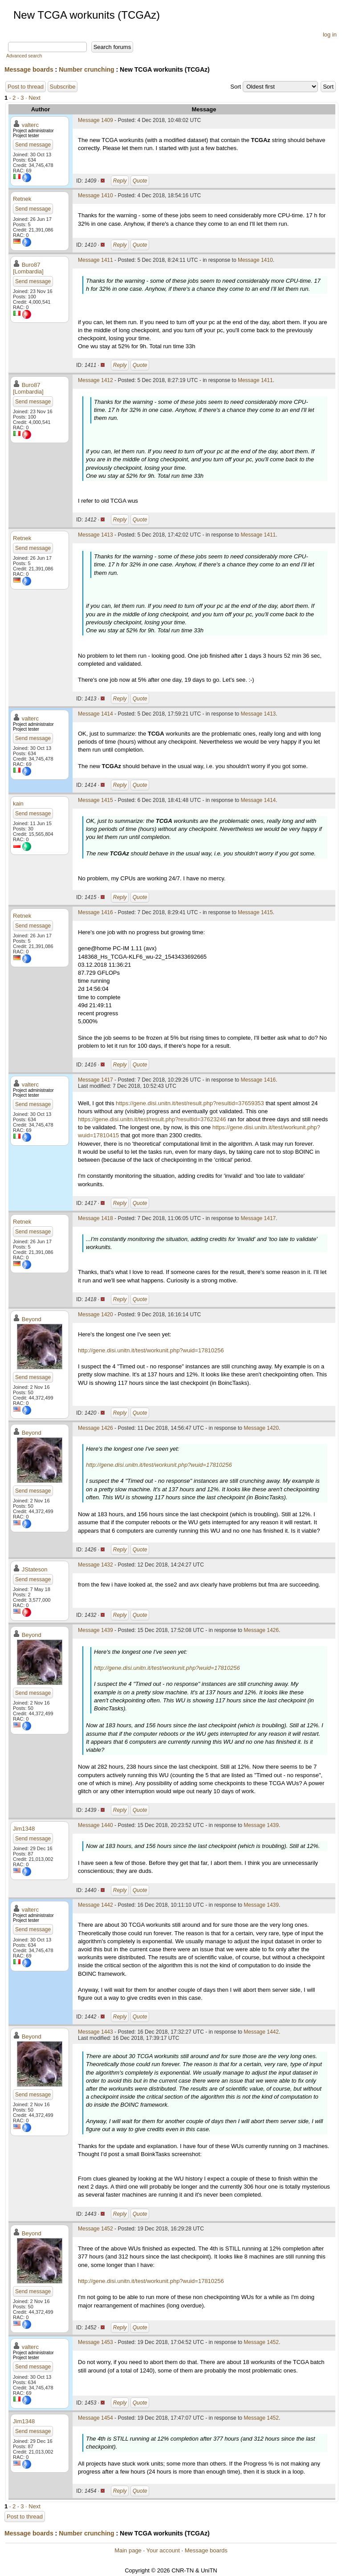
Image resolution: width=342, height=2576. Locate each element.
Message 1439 (95, 1630)
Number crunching (86, 69)
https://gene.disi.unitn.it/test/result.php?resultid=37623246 (152, 1119)
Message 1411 (95, 260)
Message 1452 (95, 2229)
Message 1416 (95, 912)
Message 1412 (95, 380)
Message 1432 (95, 1565)
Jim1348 (24, 1828)
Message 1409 (95, 120)
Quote (140, 181)
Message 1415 (95, 800)
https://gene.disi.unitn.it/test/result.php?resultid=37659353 (190, 1103)
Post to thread (26, 86)
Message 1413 (95, 535)
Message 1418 (95, 1218)
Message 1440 (95, 1825)
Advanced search (24, 55)
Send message (33, 145)
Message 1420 (95, 1314)
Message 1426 (95, 1428)
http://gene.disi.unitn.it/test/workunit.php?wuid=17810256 (151, 1350)
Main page (128, 2550)
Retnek (22, 198)
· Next (33, 97)
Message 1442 (95, 1905)
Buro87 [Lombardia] (28, 268)
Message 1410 (95, 195)
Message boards (28, 69)
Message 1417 (95, 1080)
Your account (162, 2550)
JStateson (35, 1569)
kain (18, 803)
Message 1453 (95, 2342)
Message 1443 (95, 2032)
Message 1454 (95, 2418)
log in (330, 34)
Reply (120, 181)
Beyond (31, 1319)
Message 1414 (95, 714)
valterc (30, 125)
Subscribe (63, 86)
